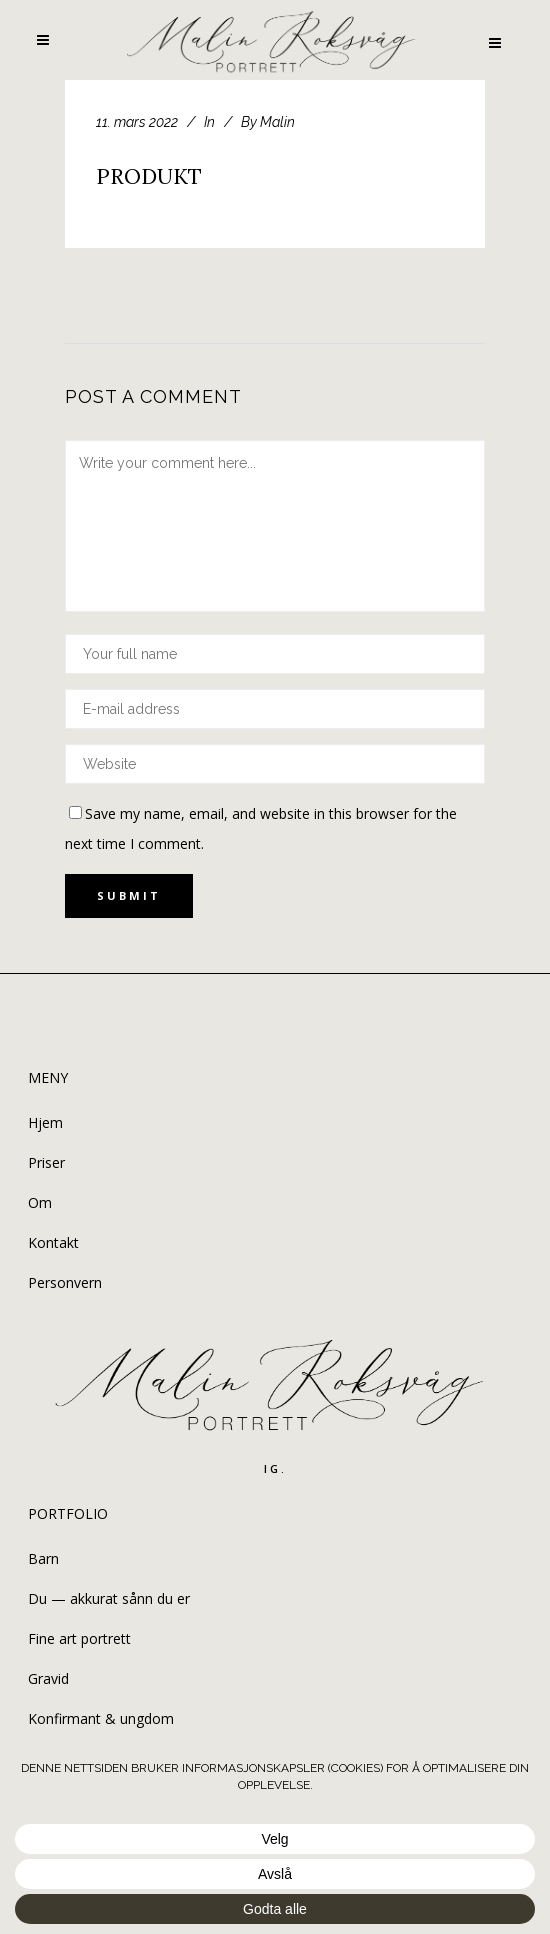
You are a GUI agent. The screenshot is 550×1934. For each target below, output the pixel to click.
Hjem (45, 1122)
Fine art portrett (79, 1638)
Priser (46, 1162)
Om (40, 1202)
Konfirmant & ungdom (101, 1718)
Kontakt (53, 1242)
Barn (43, 1558)
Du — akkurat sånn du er (109, 1598)
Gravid (48, 1678)
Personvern (65, 1282)
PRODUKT (149, 176)
